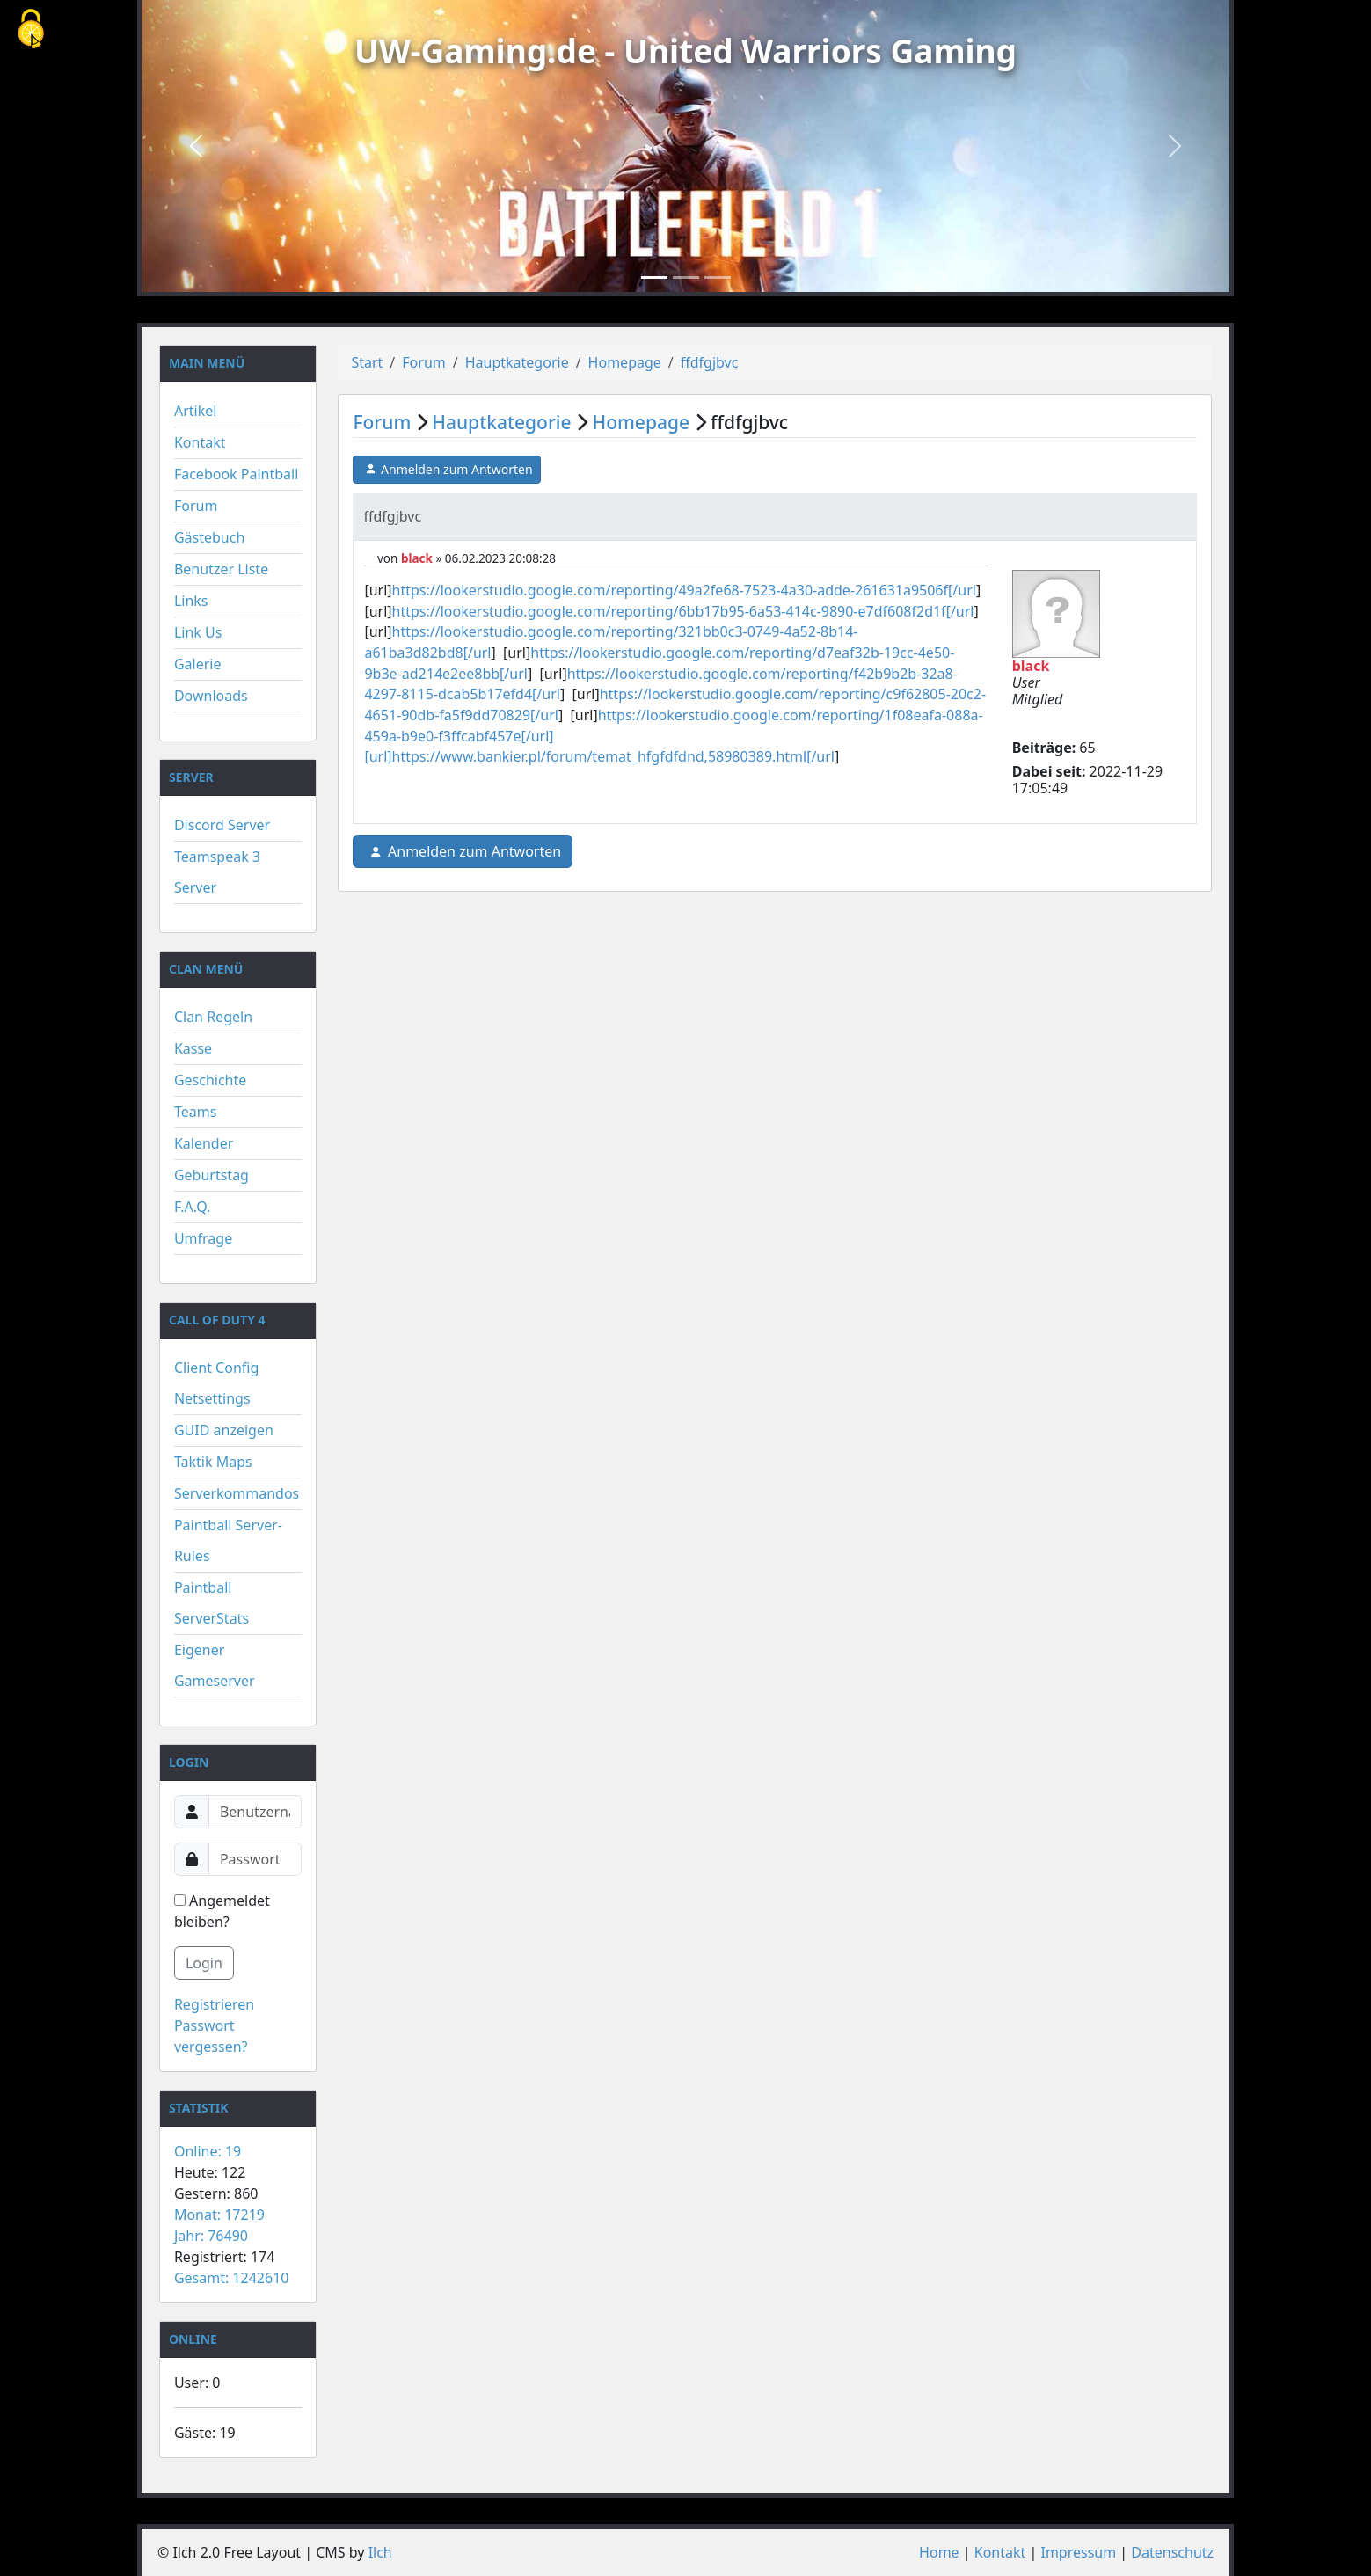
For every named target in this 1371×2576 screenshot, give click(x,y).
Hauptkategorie (517, 362)
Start (367, 362)
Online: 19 (207, 2151)
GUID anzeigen (223, 1430)
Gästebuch (209, 537)
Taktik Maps (213, 1461)
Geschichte (210, 1080)
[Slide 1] (654, 277)
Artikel (195, 410)
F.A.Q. (192, 1206)
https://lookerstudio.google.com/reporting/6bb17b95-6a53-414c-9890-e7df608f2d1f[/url (683, 611)
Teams (195, 1111)
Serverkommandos (236, 1493)
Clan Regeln (213, 1016)
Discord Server (222, 825)
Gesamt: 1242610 (231, 2278)
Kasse (193, 1048)
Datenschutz (1172, 2552)
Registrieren (214, 2004)
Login (204, 1963)
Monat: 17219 (219, 2214)
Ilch (380, 2552)
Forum (195, 505)
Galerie (198, 664)
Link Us (198, 632)
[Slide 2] (686, 277)
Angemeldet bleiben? (222, 1911)
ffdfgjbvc (710, 362)
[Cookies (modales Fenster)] (31, 30)
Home (939, 2552)
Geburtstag (211, 1175)
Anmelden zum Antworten (446, 469)
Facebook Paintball (236, 474)
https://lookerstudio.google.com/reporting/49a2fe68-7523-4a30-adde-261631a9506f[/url (684, 590)
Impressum (1078, 2552)
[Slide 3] (717, 277)
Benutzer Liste (221, 569)
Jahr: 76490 (211, 2235)
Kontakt (200, 442)
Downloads (211, 695)
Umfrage (203, 1238)
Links (191, 600)
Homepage (624, 362)
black (417, 558)
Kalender (203, 1143)
